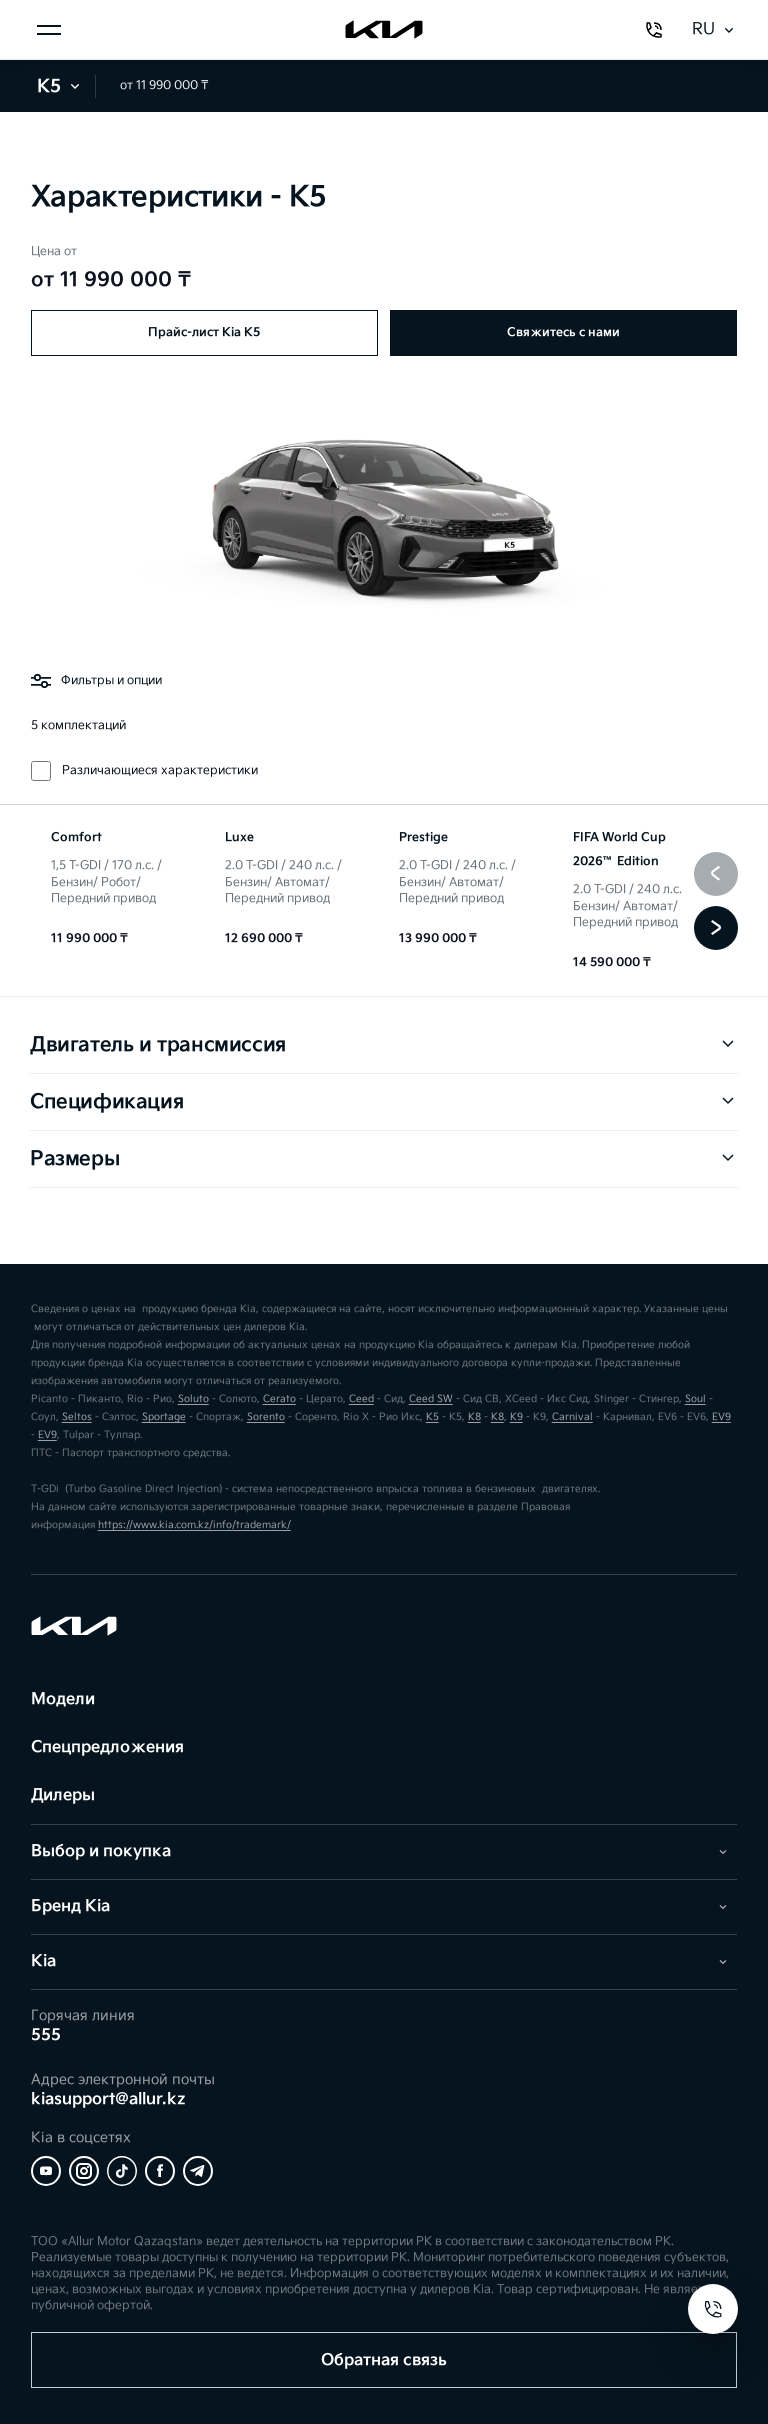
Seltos (77, 1417)
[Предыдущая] (716, 874)
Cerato (279, 1399)
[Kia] (384, 30)
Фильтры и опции (96, 681)
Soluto (193, 1399)
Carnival (572, 1417)
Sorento (266, 1417)
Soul (695, 1399)
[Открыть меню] (49, 30)
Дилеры (63, 1795)
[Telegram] (198, 2171)
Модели (63, 1699)
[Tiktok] (122, 2171)
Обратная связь (384, 2360)
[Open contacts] (713, 2309)
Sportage (164, 1417)
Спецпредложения (107, 1747)
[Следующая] (716, 928)
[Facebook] (160, 2171)
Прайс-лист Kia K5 (204, 332)
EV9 (721, 1417)
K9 (516, 1417)
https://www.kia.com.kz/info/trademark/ (194, 1525)
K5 (60, 86)
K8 (474, 1417)
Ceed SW (431, 1399)
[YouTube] (46, 2171)
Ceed (361, 1399)
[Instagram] (84, 2171)
